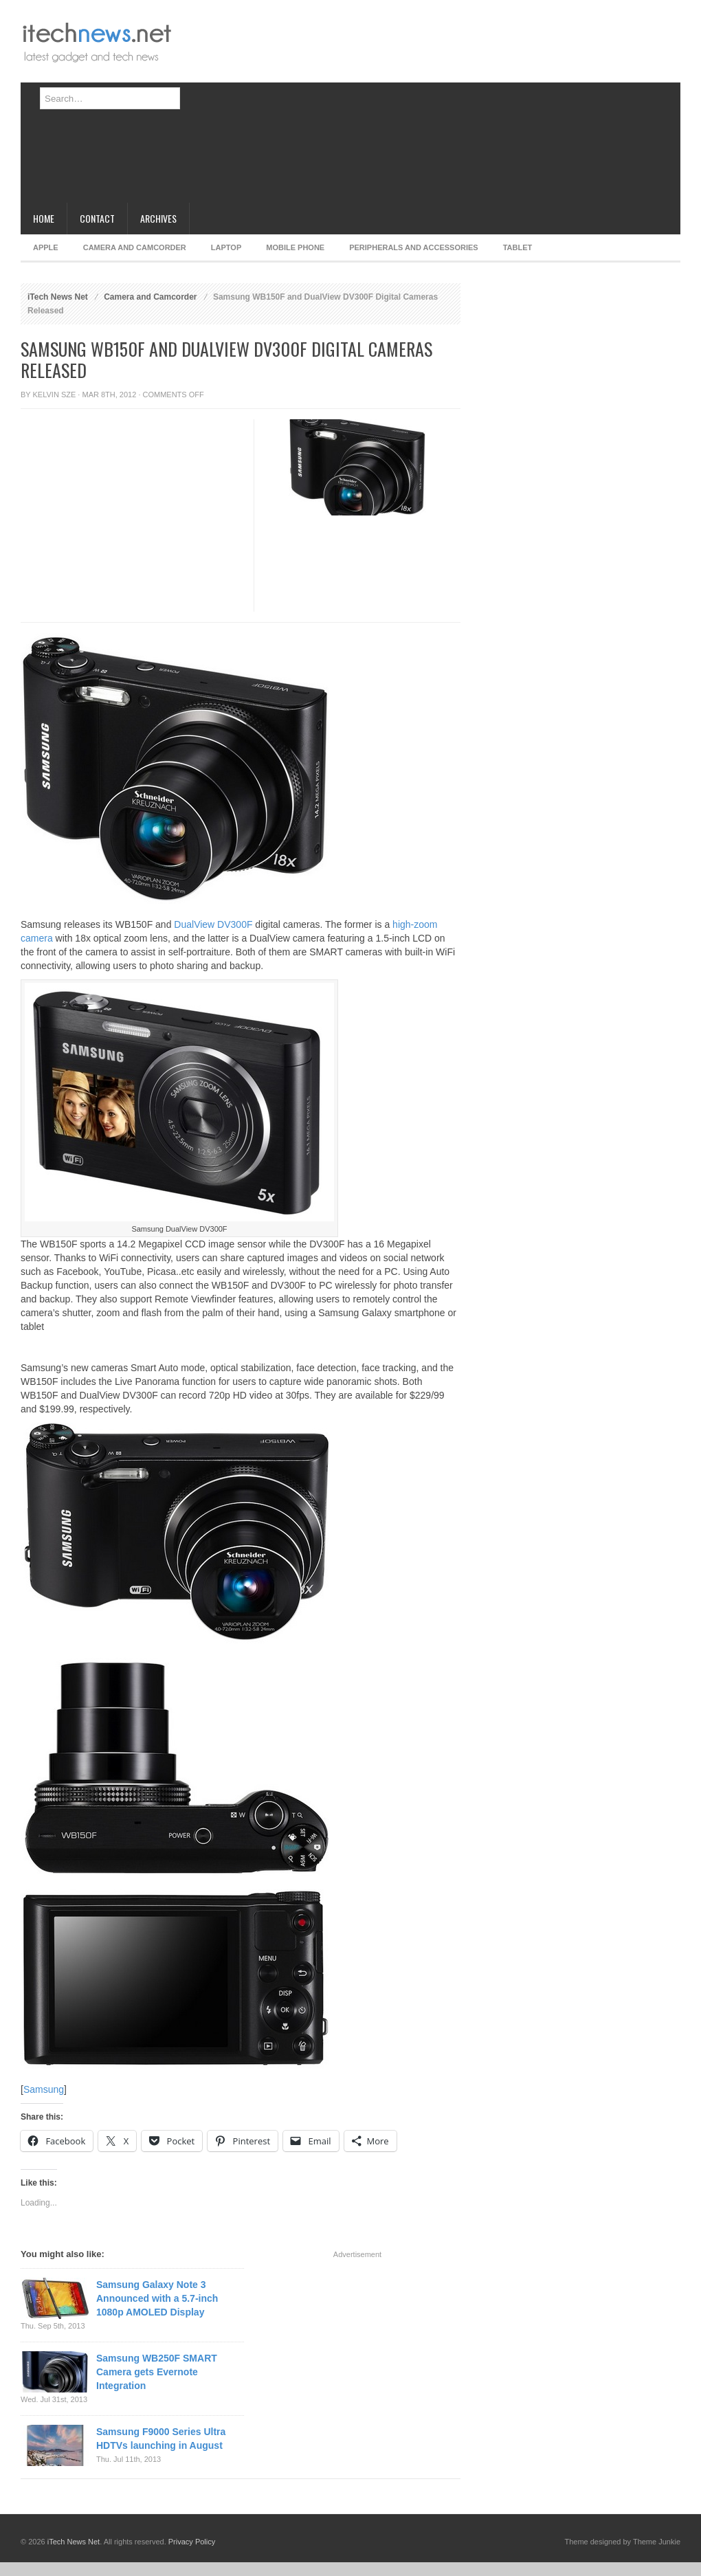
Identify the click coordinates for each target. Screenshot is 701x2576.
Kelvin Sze (54, 394)
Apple (45, 247)
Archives (158, 218)
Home (43, 218)
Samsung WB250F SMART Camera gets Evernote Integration (156, 2372)
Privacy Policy (191, 2542)
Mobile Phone (295, 247)
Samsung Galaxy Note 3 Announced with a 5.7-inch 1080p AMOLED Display (157, 2298)
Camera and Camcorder (134, 247)
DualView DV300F (213, 924)
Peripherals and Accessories (413, 247)
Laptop (226, 247)
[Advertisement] (417, 106)
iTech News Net (57, 297)
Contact (97, 218)
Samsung (43, 2089)
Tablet (518, 247)
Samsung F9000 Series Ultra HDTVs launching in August (160, 2438)
